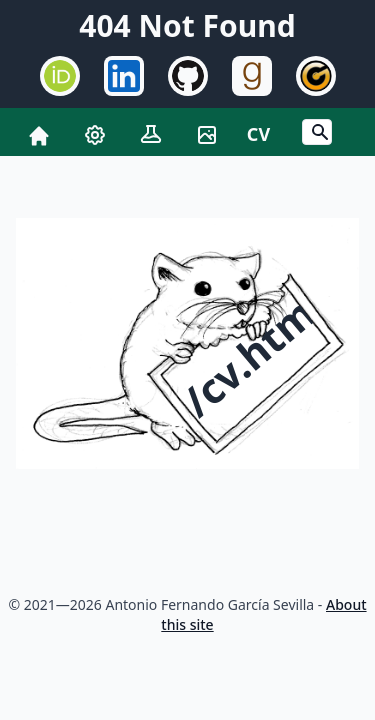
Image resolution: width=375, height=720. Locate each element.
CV (258, 134)
